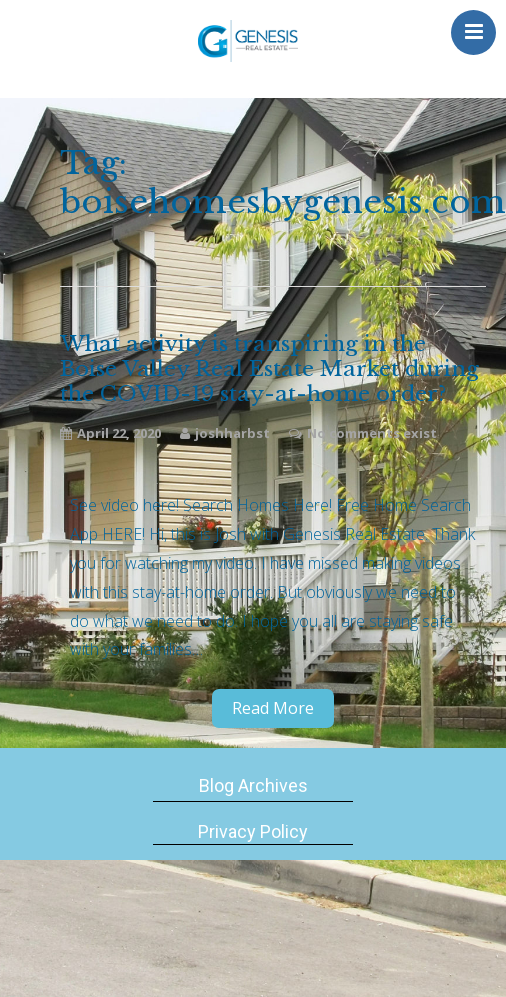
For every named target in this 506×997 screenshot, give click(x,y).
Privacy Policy (253, 831)
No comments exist (372, 433)
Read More (273, 708)
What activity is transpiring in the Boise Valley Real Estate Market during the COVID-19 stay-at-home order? (269, 369)
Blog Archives (253, 785)
